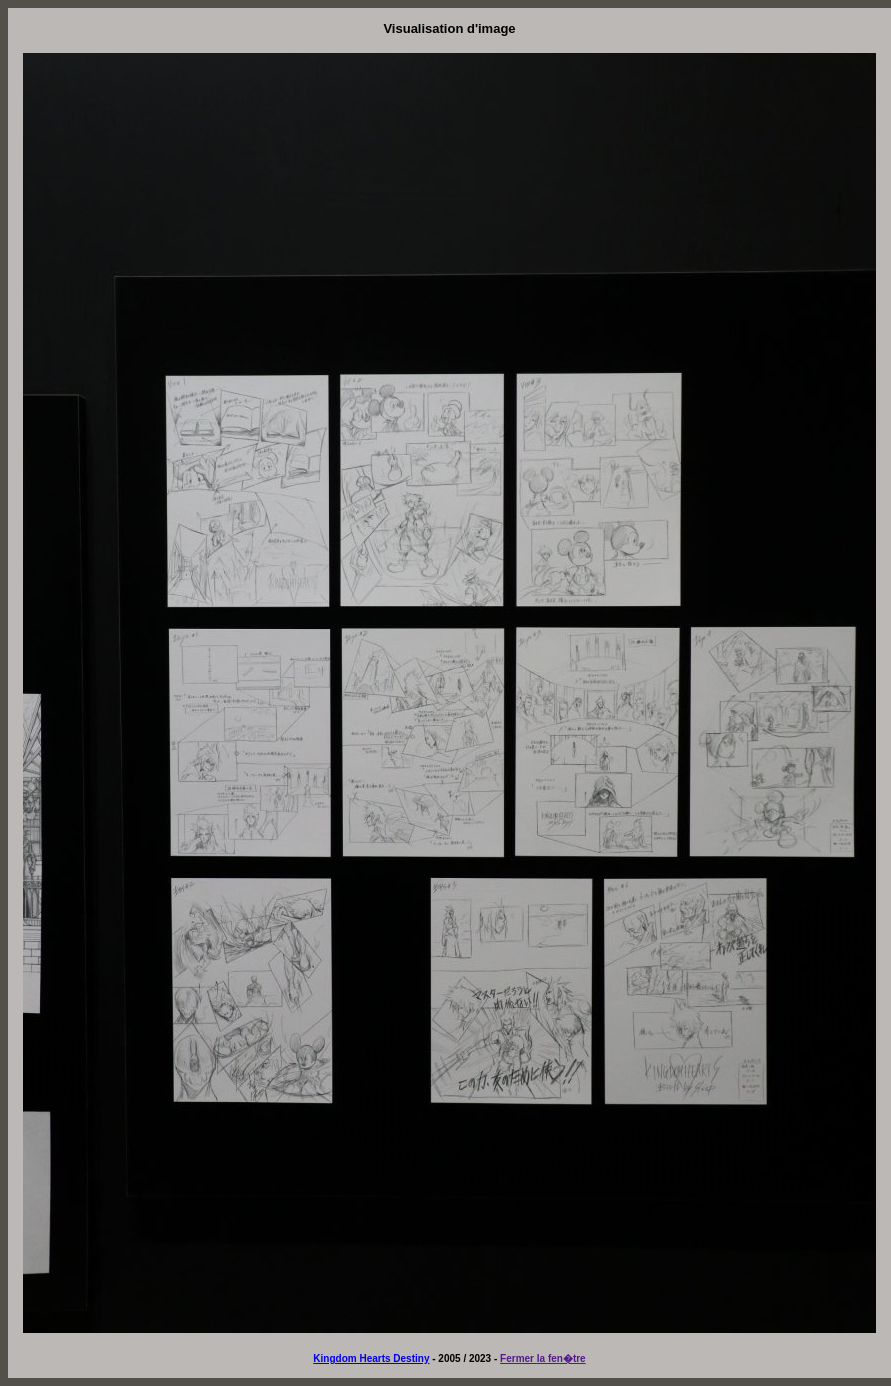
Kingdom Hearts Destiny (371, 1358)
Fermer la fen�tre (543, 1358)
